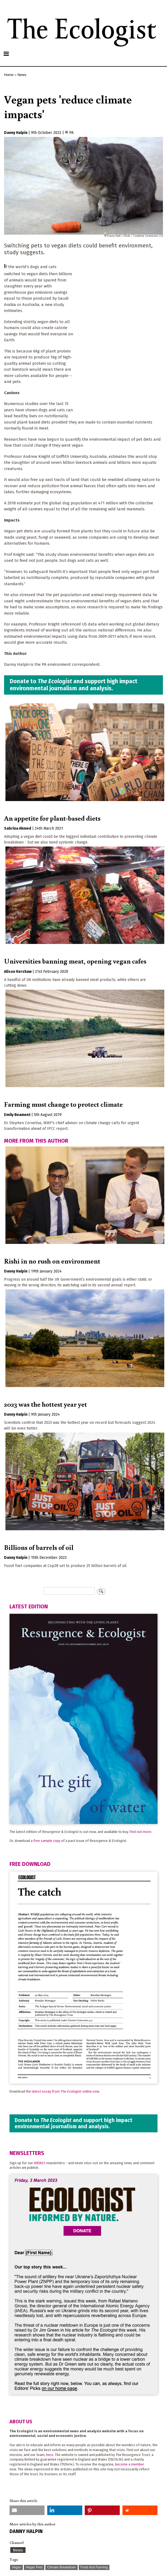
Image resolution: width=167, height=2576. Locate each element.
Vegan (16, 2567)
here (49, 2455)
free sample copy (46, 1841)
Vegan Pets (34, 2567)
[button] (27, 2510)
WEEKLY (39, 2163)
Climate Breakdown (61, 2567)
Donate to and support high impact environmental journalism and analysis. (73, 685)
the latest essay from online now (62, 2091)
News (21, 75)
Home (9, 75)
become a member (129, 2464)
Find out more (140, 1832)
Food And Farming (94, 2567)
